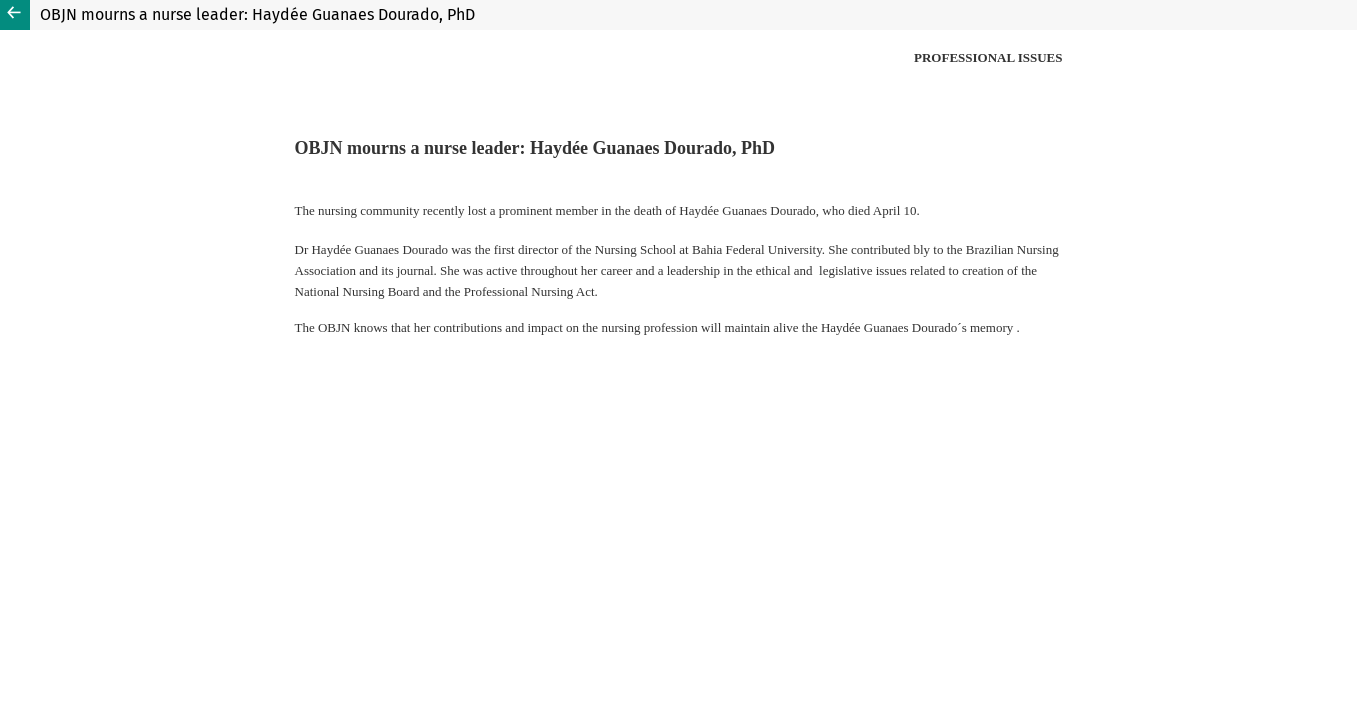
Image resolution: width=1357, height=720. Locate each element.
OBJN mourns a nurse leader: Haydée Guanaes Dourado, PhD (257, 14)
